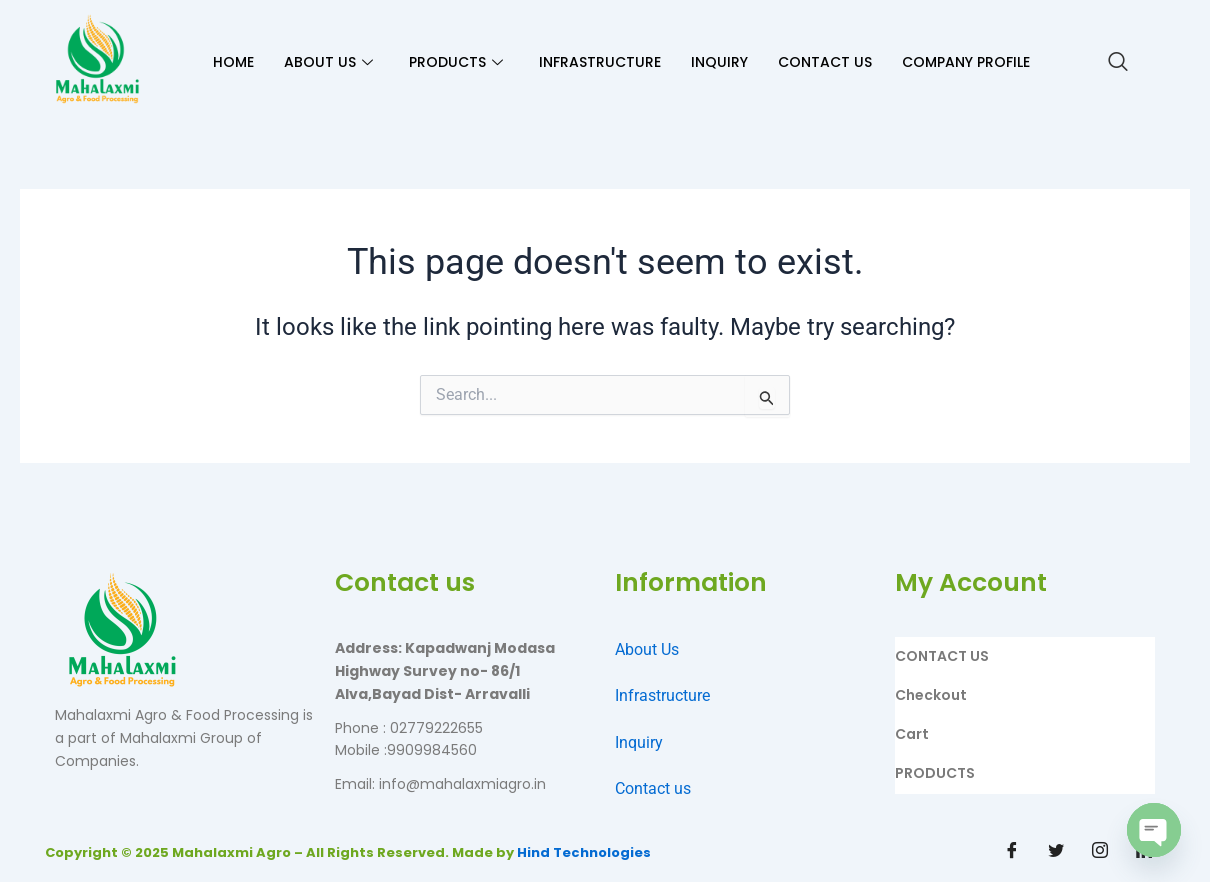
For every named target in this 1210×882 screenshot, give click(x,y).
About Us (647, 649)
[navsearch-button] (1118, 63)
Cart (912, 734)
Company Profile (966, 62)
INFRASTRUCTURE (600, 62)
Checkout (931, 695)
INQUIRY (719, 62)
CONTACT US (825, 62)
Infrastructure (662, 695)
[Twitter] (1056, 852)
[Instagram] (1100, 852)
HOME (233, 62)
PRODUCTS (456, 62)
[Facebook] (1012, 852)
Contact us (653, 788)
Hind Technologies (584, 852)
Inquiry (639, 742)
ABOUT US (328, 62)
